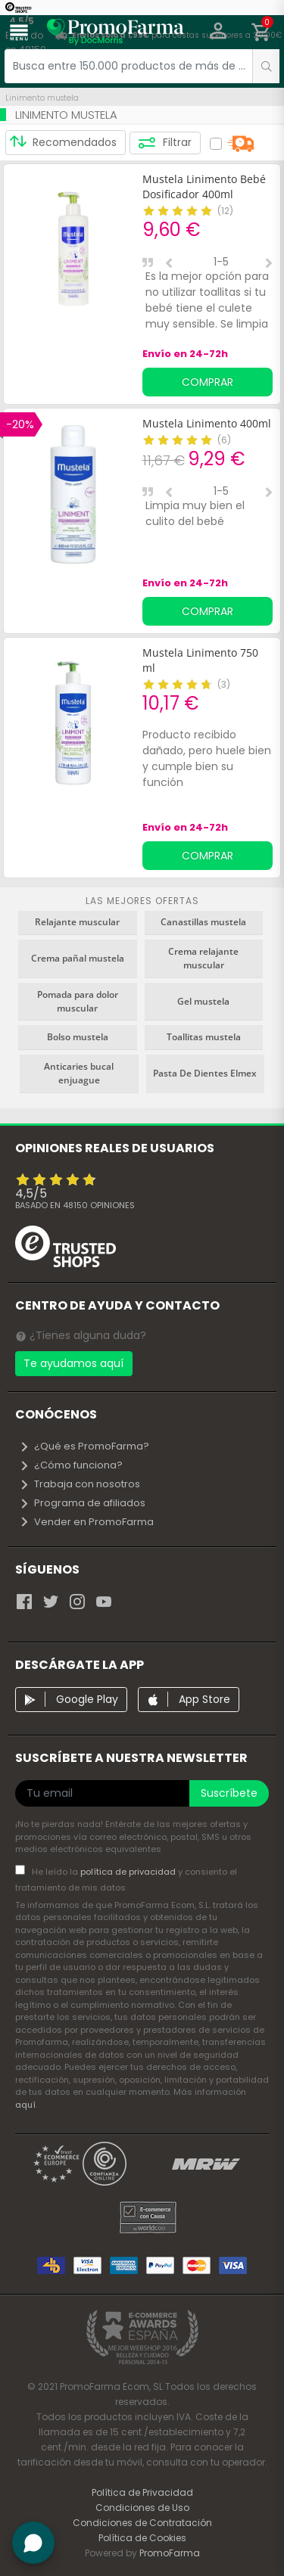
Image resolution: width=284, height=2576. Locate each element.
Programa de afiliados (82, 1503)
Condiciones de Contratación (142, 2522)
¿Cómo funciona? (71, 1465)
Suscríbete (229, 1793)
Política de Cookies (142, 2537)
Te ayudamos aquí (73, 1363)
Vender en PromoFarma (86, 1522)
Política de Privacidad (142, 2492)
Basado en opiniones (75, 1205)
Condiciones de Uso (142, 2507)
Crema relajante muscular (203, 958)
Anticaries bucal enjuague (79, 1073)
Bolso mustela (77, 1036)
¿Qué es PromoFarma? (84, 1446)
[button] (218, 32)
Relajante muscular (77, 921)
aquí (25, 2105)
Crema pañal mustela (77, 958)
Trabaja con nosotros (79, 1484)
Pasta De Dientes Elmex (205, 1073)
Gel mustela (203, 1001)
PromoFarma (169, 2552)
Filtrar (165, 143)
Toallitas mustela (204, 1036)
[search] (265, 66)
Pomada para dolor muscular (77, 1001)
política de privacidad (129, 1872)
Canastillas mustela (203, 921)
